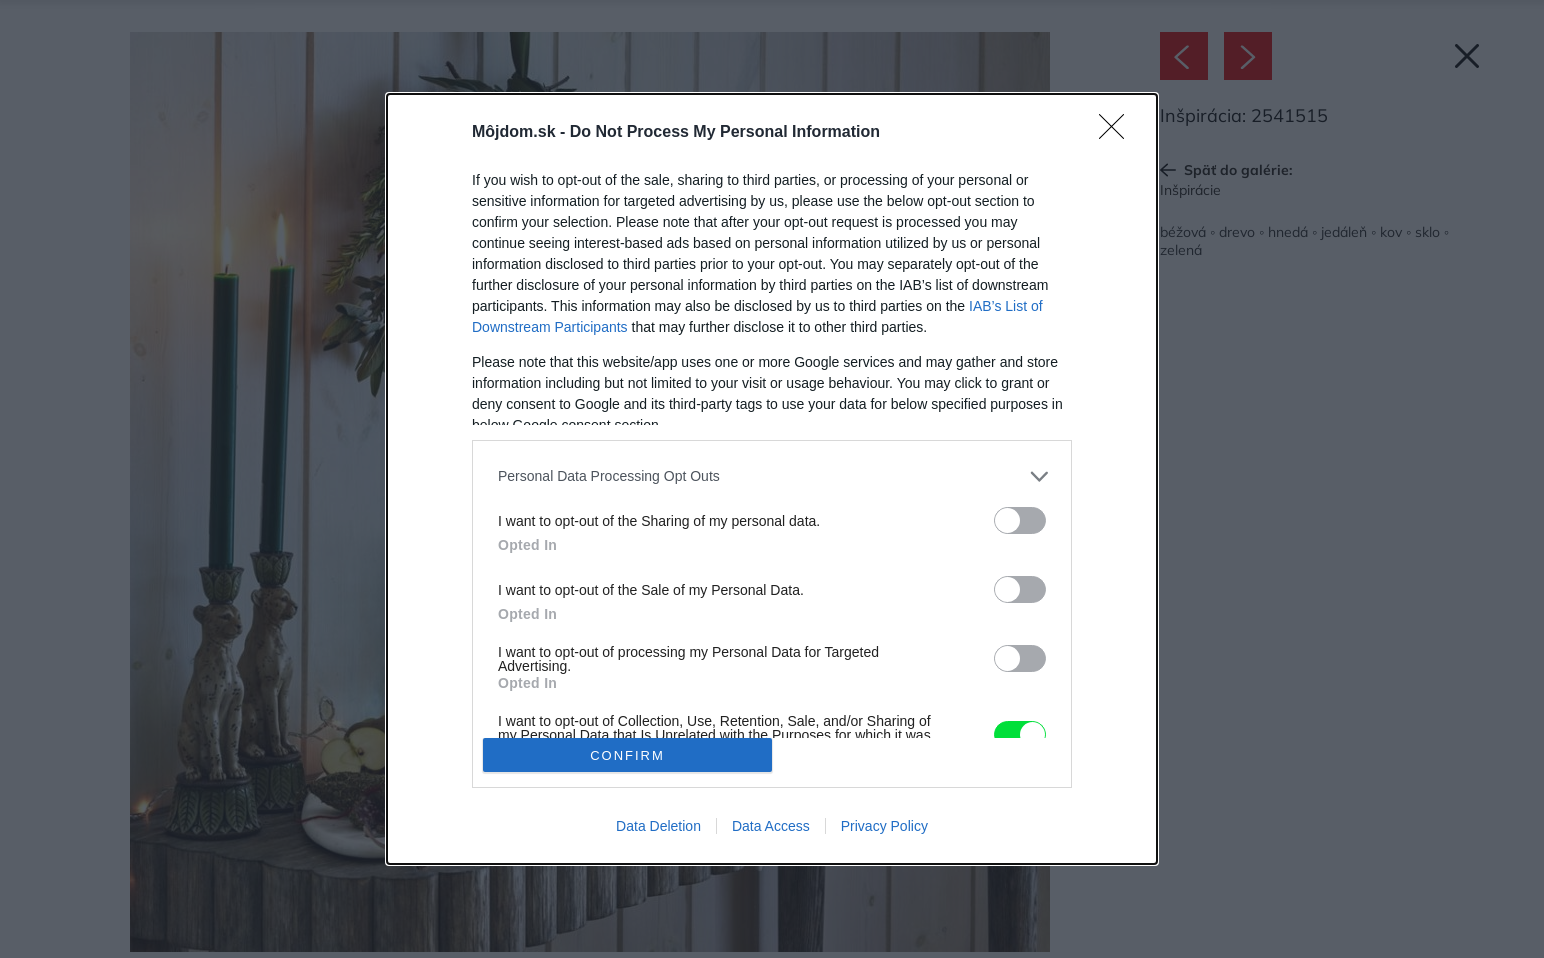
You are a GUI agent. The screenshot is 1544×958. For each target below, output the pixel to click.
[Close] (1118, 133)
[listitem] (772, 476)
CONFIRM (627, 755)
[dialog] (772, 479)
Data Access (771, 826)
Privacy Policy (884, 826)
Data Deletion (658, 826)
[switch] (1020, 520)
